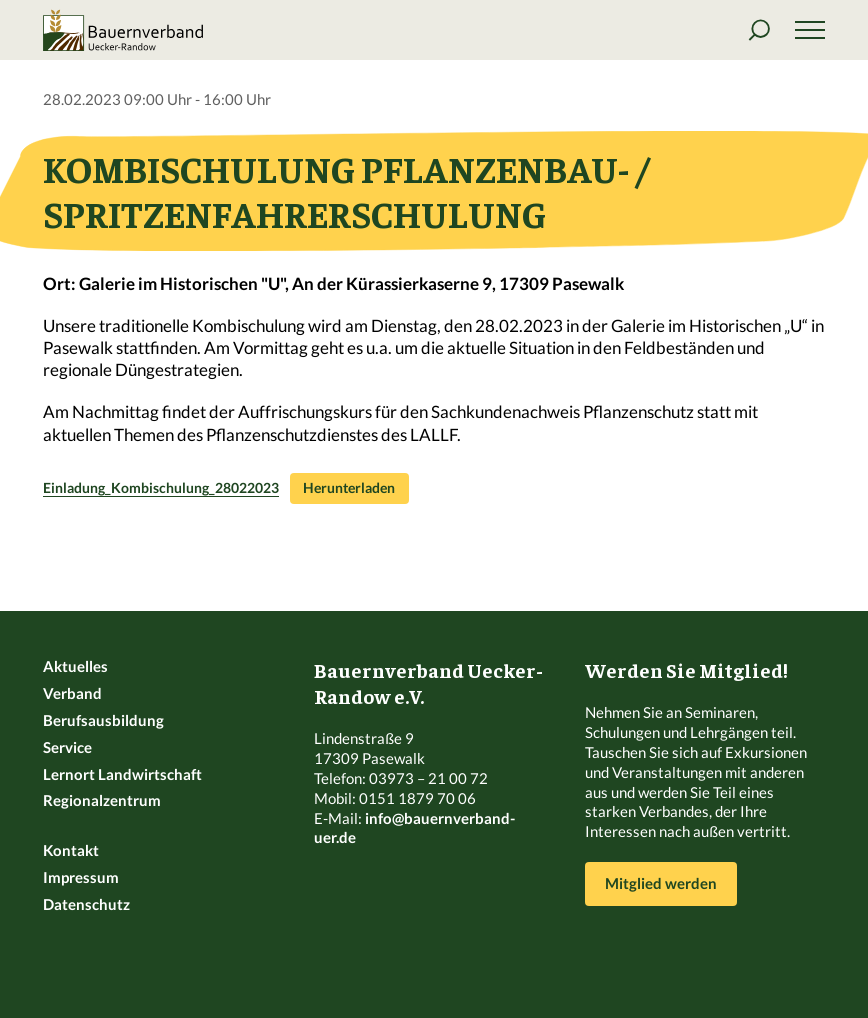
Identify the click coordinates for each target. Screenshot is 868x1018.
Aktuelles (75, 666)
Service (67, 747)
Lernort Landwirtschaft (122, 774)
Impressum (81, 877)
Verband (72, 693)
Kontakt (71, 850)
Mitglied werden (661, 883)
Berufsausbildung (103, 720)
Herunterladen (349, 488)
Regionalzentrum (102, 800)
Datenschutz (86, 904)
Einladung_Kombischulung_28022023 (161, 488)
